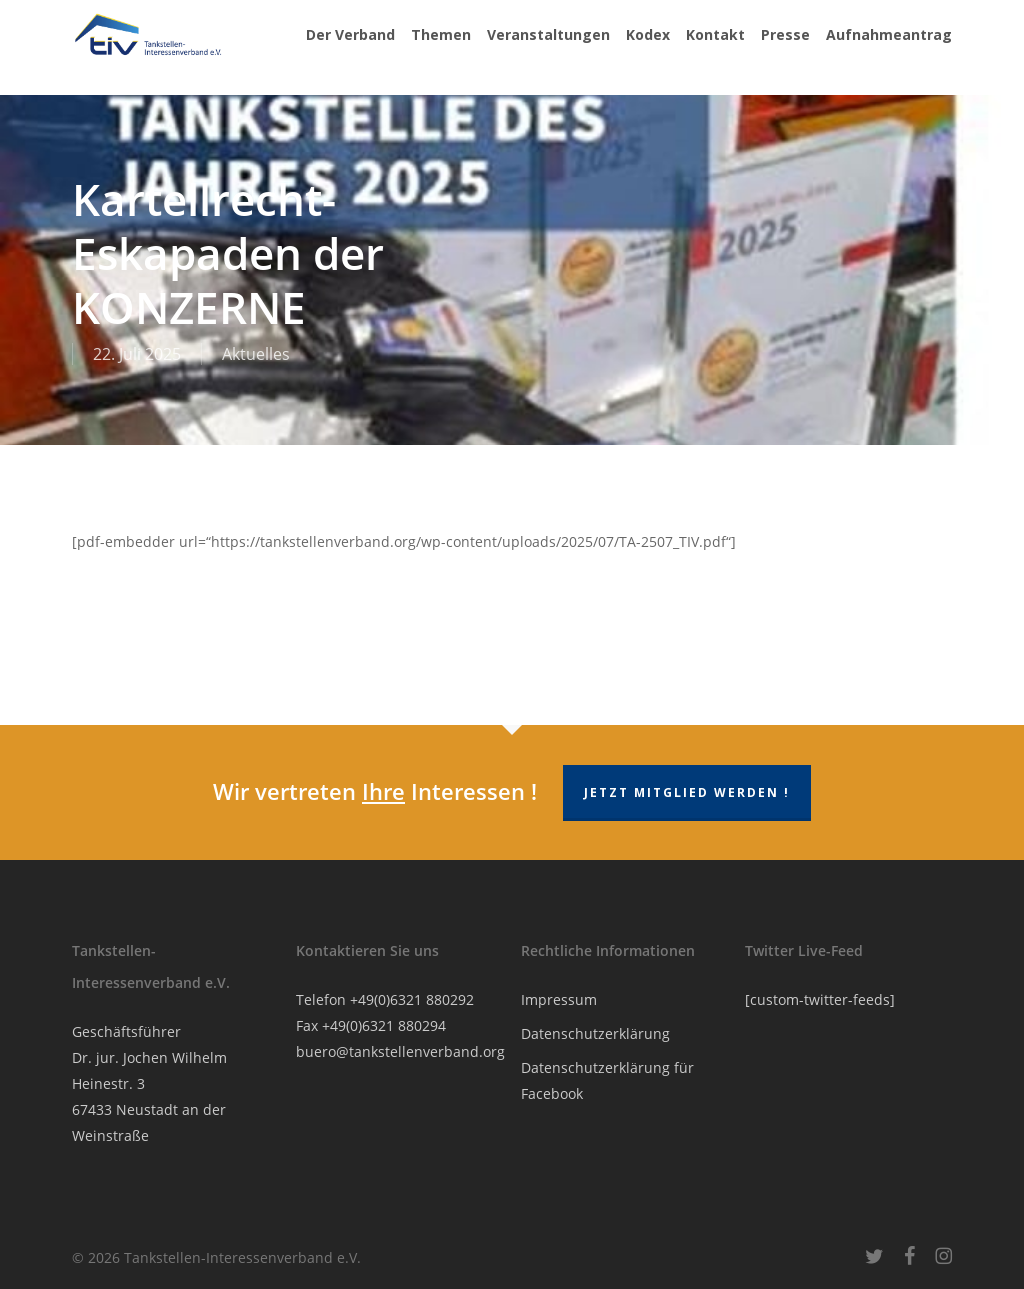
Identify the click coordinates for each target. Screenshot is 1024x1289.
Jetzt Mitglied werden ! (687, 792)
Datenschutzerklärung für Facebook (607, 1080)
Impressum (559, 999)
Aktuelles (256, 354)
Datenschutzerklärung (595, 1033)
